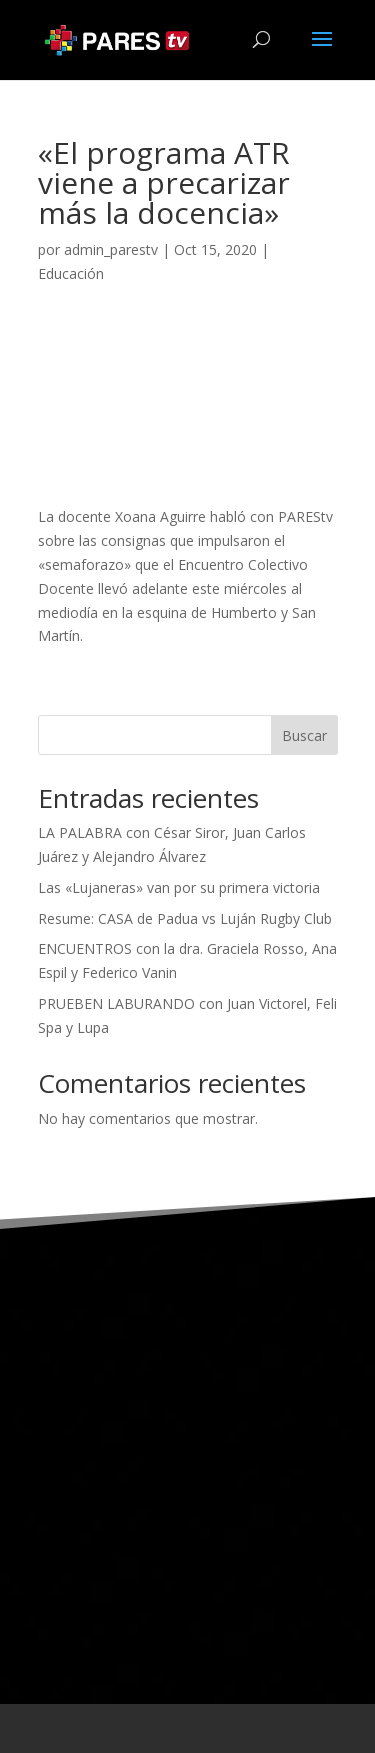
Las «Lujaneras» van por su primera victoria (179, 887)
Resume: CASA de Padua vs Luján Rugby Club (185, 918)
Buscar (304, 735)
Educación (71, 273)
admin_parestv (111, 249)
